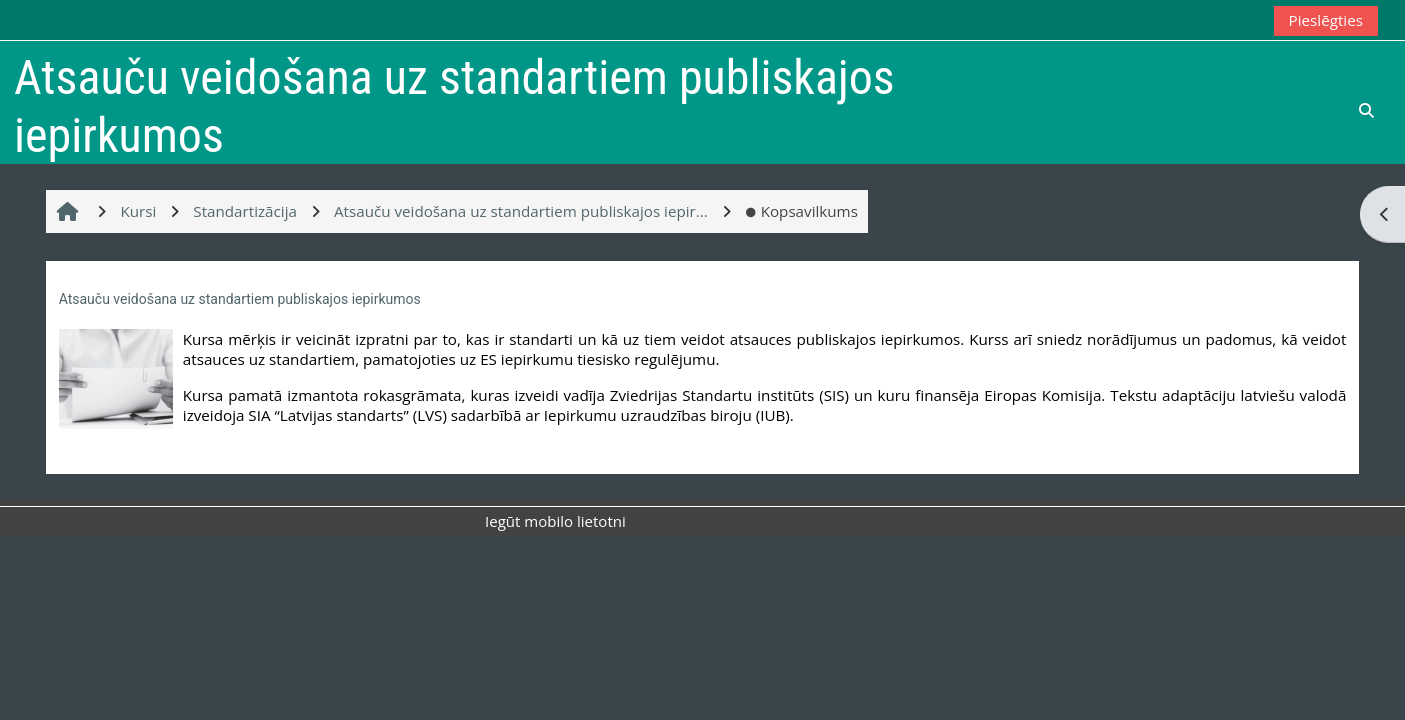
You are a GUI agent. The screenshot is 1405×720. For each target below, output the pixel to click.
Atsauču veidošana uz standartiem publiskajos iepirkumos (240, 299)
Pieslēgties (1326, 20)
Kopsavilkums (801, 211)
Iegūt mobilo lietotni (555, 521)
